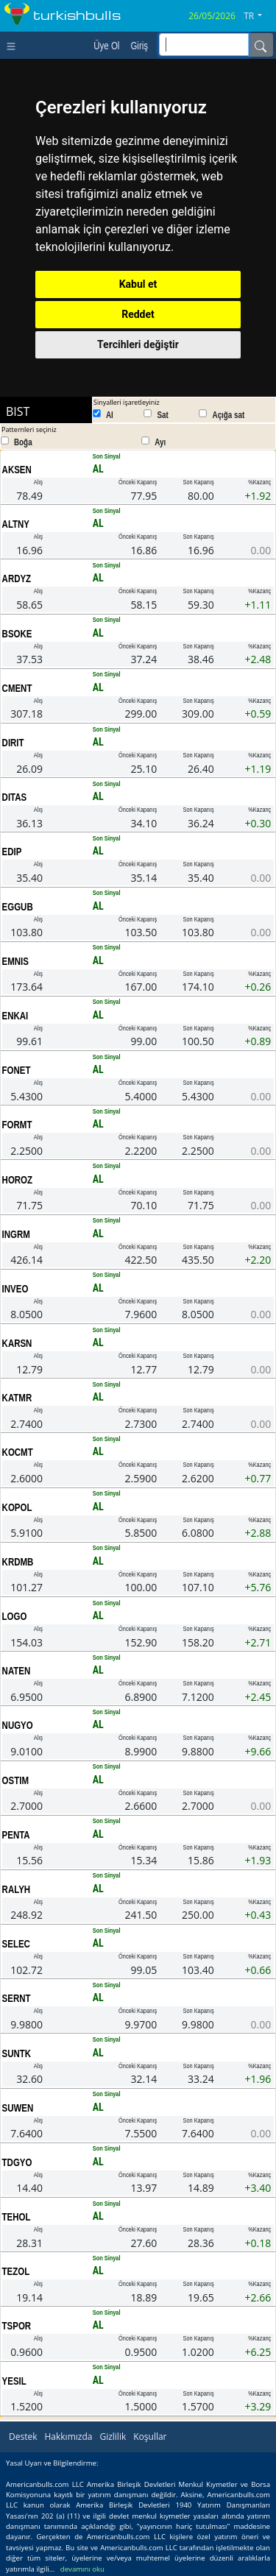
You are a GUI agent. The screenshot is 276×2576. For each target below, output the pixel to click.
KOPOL (17, 1507)
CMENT (17, 688)
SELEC (16, 1944)
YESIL (14, 2381)
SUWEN (18, 2108)
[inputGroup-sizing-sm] (204, 44)
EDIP (12, 851)
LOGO (14, 1616)
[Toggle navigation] (14, 45)
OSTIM (15, 1780)
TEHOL (16, 2217)
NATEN (16, 1671)
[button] (258, 16)
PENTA (16, 1835)
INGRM (16, 1234)
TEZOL (16, 2271)
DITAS (14, 797)
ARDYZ (17, 578)
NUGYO (17, 1725)
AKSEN (17, 469)
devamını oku (82, 2569)
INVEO (15, 1289)
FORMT (17, 1124)
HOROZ (17, 1180)
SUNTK (17, 2053)
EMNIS (15, 961)
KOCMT (17, 1452)
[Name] (260, 45)
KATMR (17, 1398)
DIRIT (13, 743)
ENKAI (15, 1016)
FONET (16, 1070)
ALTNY (15, 524)
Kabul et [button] (138, 284)
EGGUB (17, 907)
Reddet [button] (138, 314)
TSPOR (17, 2326)
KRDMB (18, 1562)
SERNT (16, 1998)
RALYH (16, 1889)
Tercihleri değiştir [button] (138, 344)
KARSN (17, 1343)
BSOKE (17, 634)
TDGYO (17, 2162)
